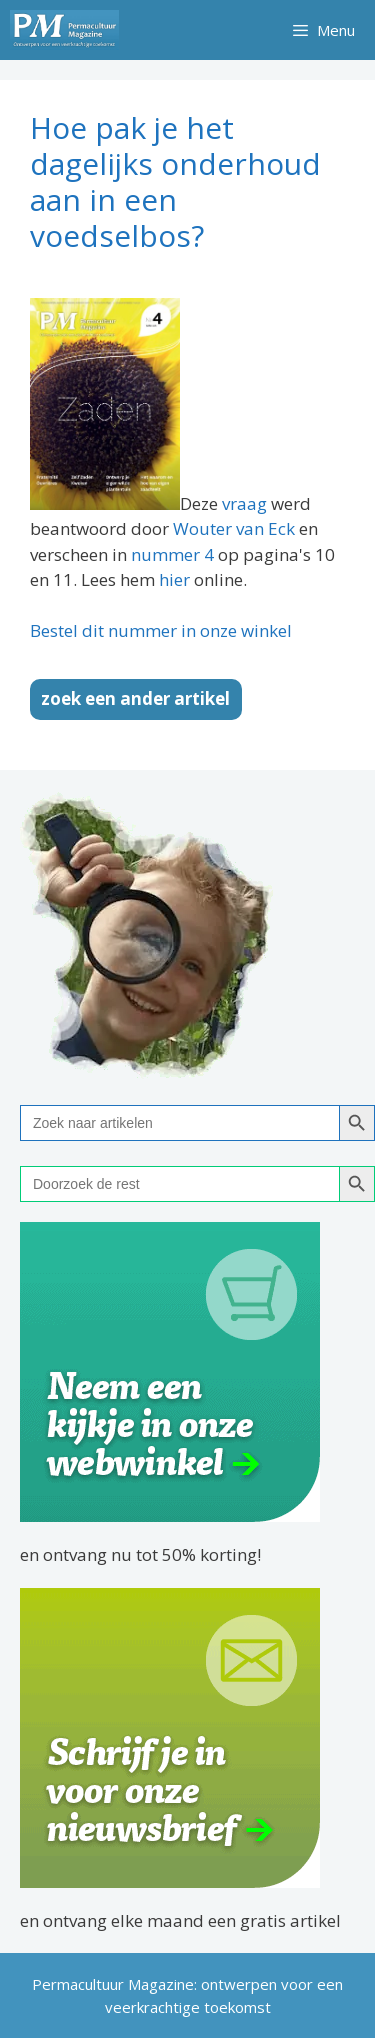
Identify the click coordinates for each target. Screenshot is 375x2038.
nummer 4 (172, 554)
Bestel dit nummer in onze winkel (161, 630)
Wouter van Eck (234, 528)
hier (174, 579)
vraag (244, 503)
